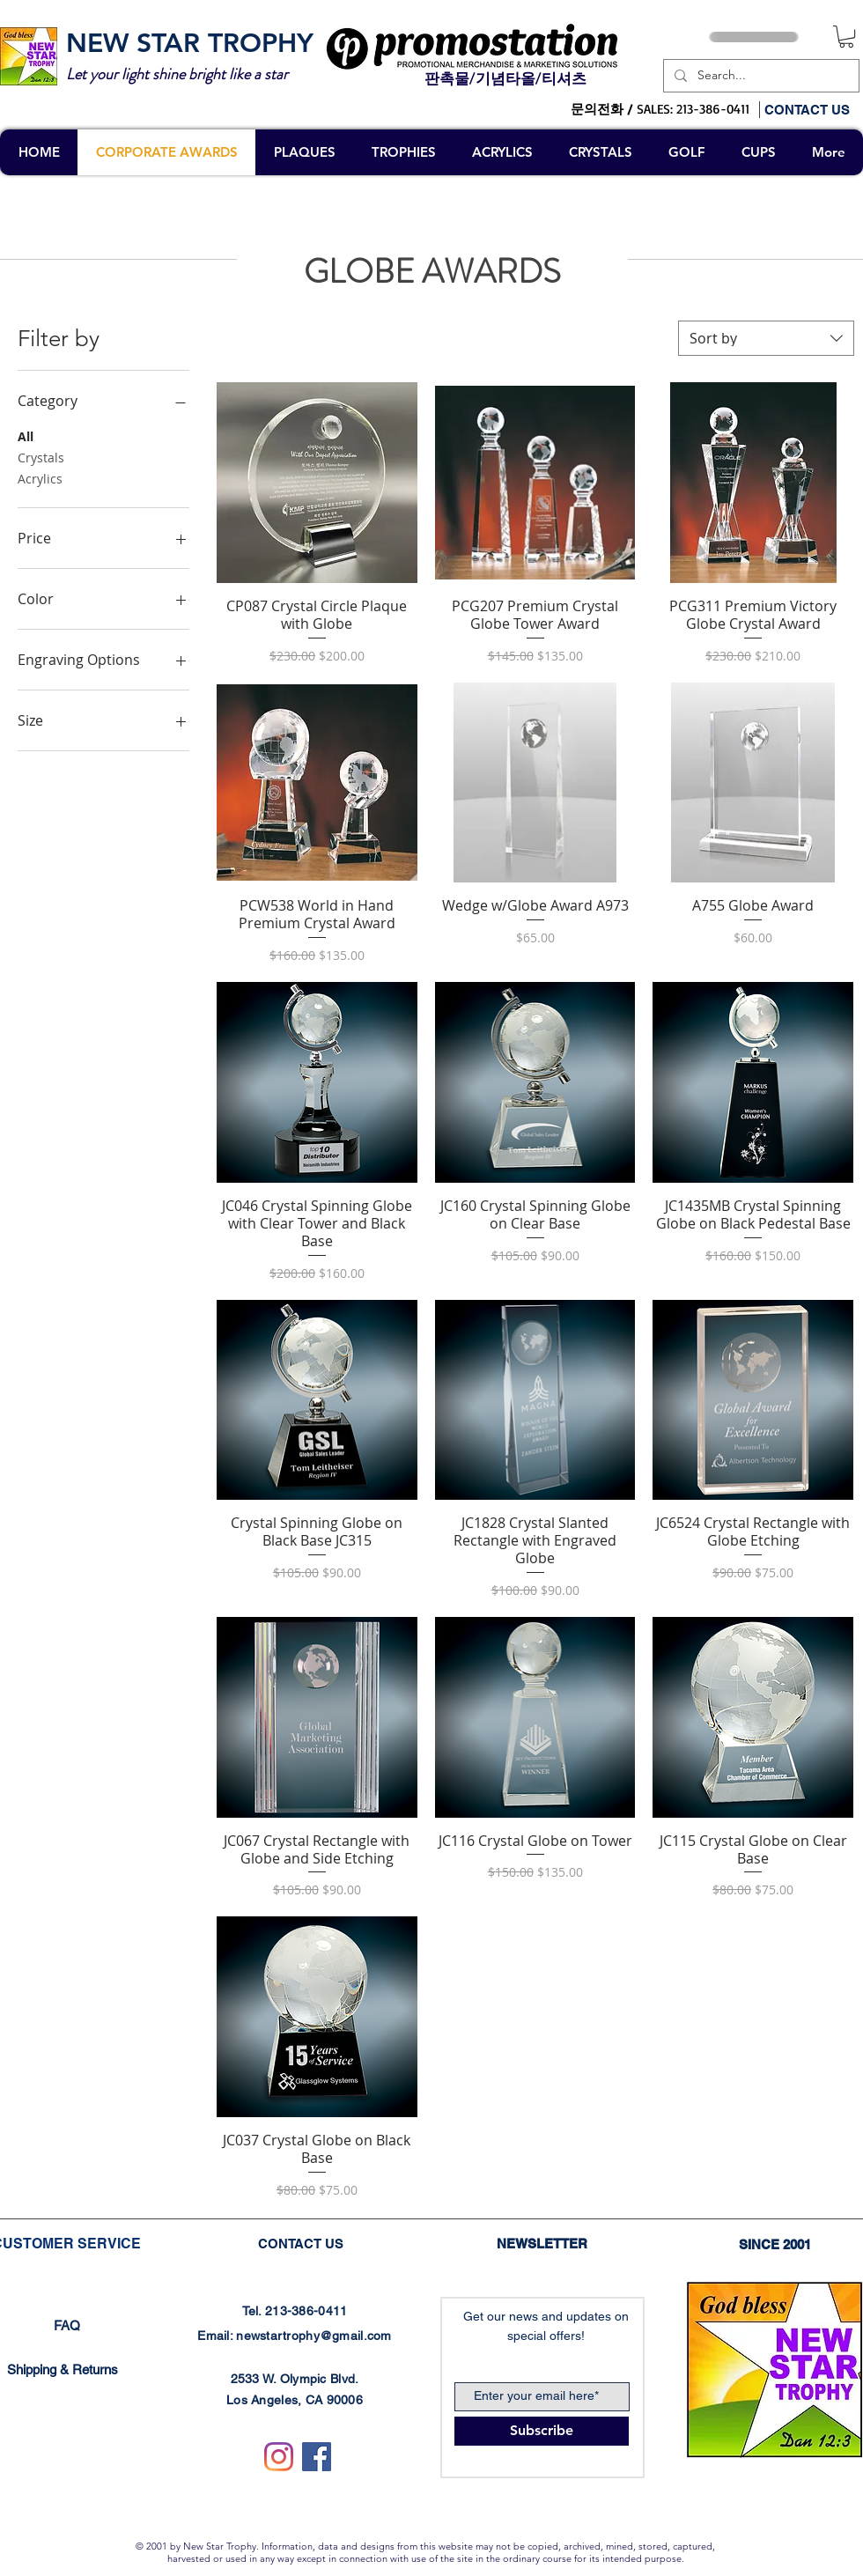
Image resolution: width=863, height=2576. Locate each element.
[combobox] (766, 338)
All (25, 435)
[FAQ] (67, 2325)
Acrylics (40, 478)
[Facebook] (316, 2456)
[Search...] (759, 76)
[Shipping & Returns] (62, 2370)
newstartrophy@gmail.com (313, 2336)
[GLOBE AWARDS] (432, 271)
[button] (846, 37)
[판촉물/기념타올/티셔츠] (505, 79)
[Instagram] (278, 2456)
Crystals (41, 456)
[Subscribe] (541, 2431)
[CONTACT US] (813, 109)
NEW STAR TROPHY (189, 43)
